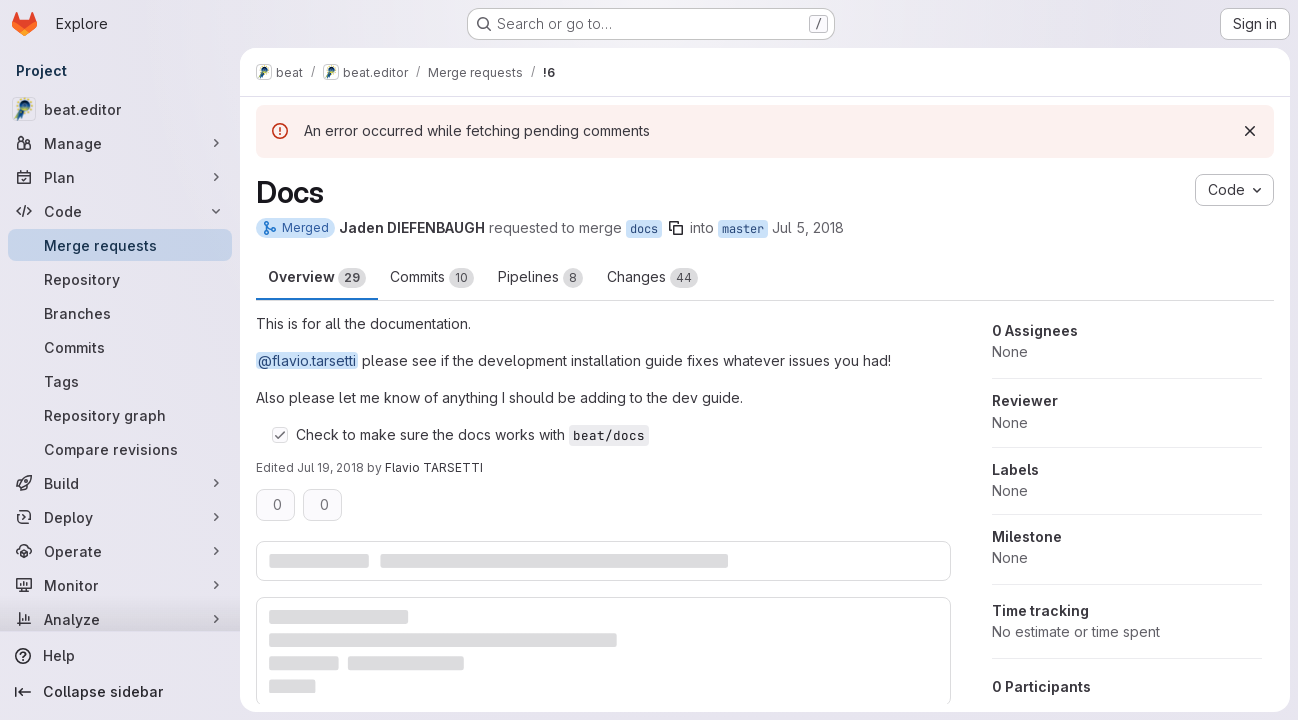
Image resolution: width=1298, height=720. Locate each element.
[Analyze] (120, 619)
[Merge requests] (120, 245)
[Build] (120, 483)
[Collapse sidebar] (120, 692)
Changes (652, 278)
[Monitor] (120, 585)
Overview (317, 278)
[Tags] (120, 381)
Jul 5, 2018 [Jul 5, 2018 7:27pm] (808, 227)
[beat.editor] (120, 109)
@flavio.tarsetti (307, 360)
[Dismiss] (1250, 131)
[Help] (120, 656)
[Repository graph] (120, 415)
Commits (432, 278)
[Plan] (120, 177)
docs (644, 229)
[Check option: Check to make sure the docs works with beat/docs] (280, 435)
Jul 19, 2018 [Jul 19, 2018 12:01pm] (330, 467)
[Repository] (120, 279)
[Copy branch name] (676, 228)
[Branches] (120, 313)
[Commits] (120, 347)
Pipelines (540, 278)
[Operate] (120, 551)
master (743, 229)
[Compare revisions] (120, 449)
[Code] (120, 211)
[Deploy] (120, 517)
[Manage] (120, 143)
